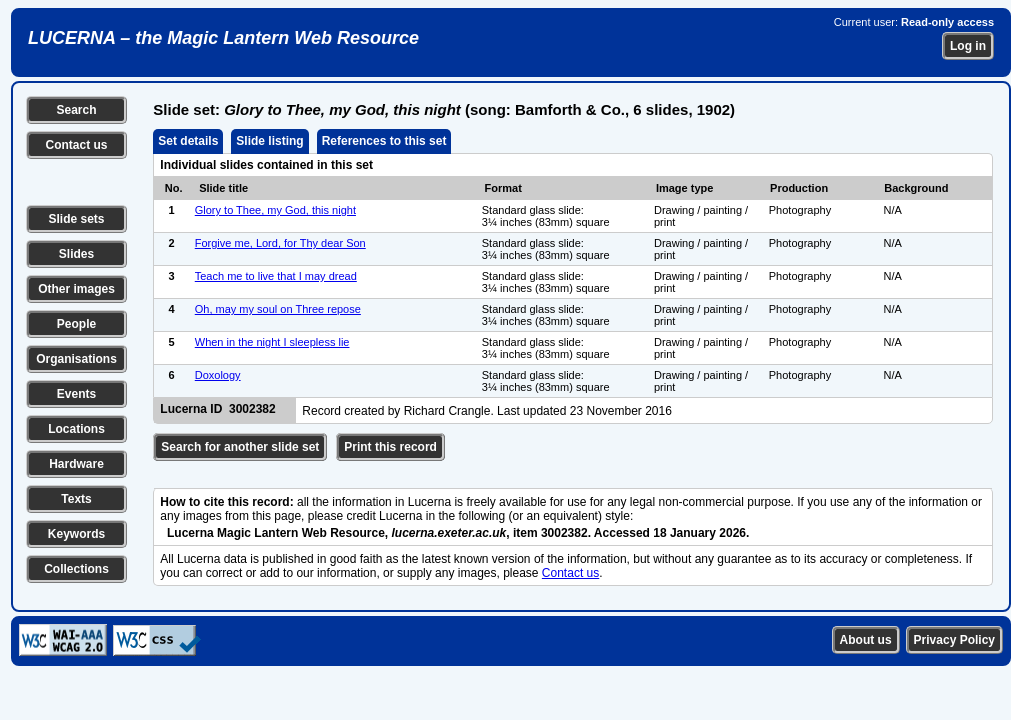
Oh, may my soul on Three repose (278, 309)
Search (76, 110)
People (76, 324)
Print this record (390, 447)
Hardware (76, 464)
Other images (76, 289)
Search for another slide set (240, 447)
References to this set (384, 141)
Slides (76, 254)
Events (76, 394)
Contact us (76, 145)
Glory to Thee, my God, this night (275, 210)
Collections (76, 569)
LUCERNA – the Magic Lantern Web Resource (223, 38)
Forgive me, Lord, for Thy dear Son (280, 243)
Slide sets (76, 219)
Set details (188, 141)
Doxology (218, 375)
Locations (76, 429)
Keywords (76, 534)
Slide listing (269, 141)
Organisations (76, 359)
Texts (76, 499)
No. (174, 188)
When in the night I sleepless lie (272, 342)
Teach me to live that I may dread (276, 276)
